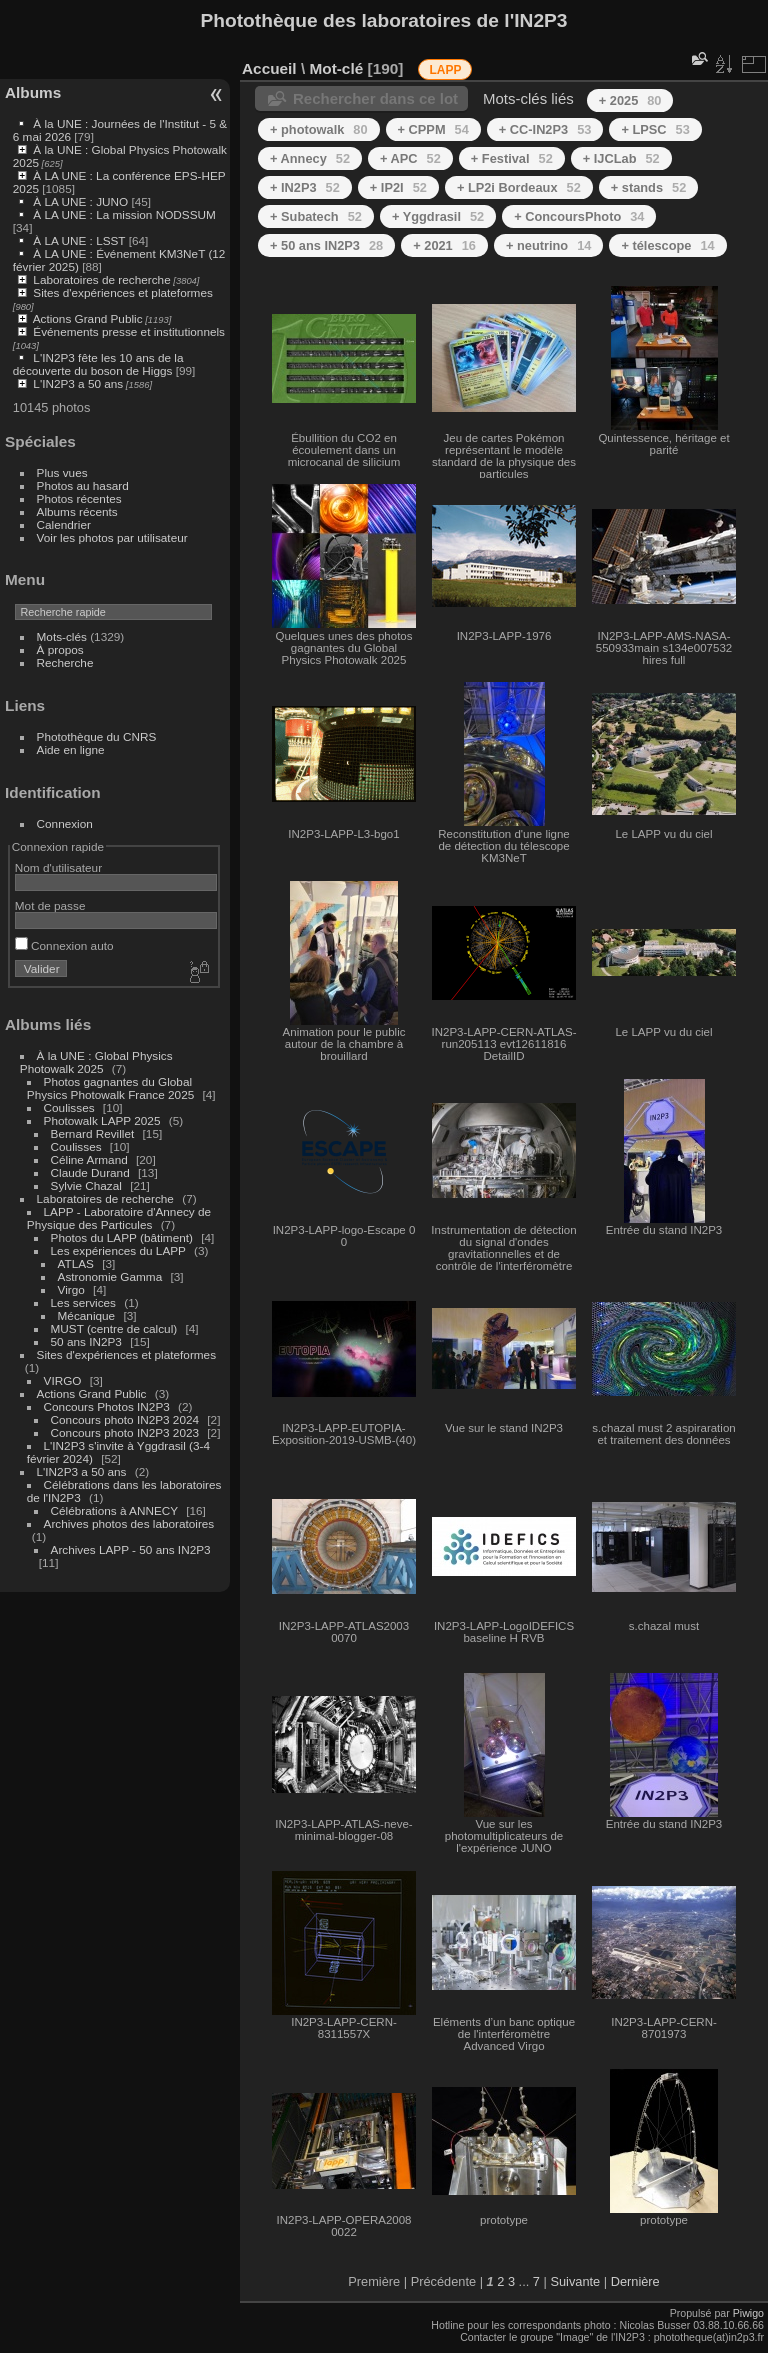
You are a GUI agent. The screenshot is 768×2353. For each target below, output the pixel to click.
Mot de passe (50, 905)
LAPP (445, 70)
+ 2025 (630, 100)
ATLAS (76, 1263)
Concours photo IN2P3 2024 (125, 1419)
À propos (60, 649)
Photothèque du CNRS (97, 736)
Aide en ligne (71, 749)
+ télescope (667, 245)
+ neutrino (548, 245)
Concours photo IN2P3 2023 (125, 1432)
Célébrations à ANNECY (114, 1510)
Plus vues (62, 472)
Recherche (65, 662)
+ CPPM (433, 129)
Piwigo (748, 2313)
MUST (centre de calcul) (114, 1328)
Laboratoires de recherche (101, 279)
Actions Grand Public (88, 318)
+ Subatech (316, 216)
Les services (83, 1302)
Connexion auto (64, 945)
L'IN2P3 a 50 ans (78, 383)
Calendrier (64, 524)
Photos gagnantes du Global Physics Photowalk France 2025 (110, 1088)
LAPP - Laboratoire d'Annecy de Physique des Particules (119, 1218)
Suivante (575, 2281)
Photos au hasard (83, 485)
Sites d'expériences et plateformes (122, 292)
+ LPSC (655, 129)
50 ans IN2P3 (86, 1341)
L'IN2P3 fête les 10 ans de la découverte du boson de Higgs (98, 364)
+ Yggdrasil (438, 216)
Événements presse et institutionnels (129, 331)
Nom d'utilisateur (58, 867)
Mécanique (87, 1315)
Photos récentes (79, 498)
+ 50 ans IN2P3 (326, 245)
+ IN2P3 (305, 187)
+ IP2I (398, 187)
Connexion (65, 823)
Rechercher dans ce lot (375, 98)
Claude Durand (90, 1172)
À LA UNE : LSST (79, 240)
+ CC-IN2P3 (545, 129)
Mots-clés (62, 636)
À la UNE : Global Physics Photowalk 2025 (96, 1062)
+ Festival (512, 158)
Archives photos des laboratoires (129, 1523)
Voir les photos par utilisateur (112, 537)
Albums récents (77, 511)
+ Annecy (310, 158)
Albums (33, 92)
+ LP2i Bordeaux (519, 187)
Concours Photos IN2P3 (107, 1406)
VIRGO (63, 1380)
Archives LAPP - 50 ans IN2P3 (131, 1549)
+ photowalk (319, 129)
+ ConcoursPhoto (579, 216)
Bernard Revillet (93, 1133)
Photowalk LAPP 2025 (102, 1120)
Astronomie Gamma (110, 1276)
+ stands (649, 187)
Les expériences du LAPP (118, 1250)
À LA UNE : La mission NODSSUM (124, 214)
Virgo (71, 1289)
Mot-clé (336, 68)
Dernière (635, 2281)
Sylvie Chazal (86, 1185)
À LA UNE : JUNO (82, 201)
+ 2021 (444, 245)
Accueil (269, 68)
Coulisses (69, 1107)
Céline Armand (89, 1159)
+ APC (410, 158)
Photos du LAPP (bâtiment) (122, 1237)
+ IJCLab (621, 158)
